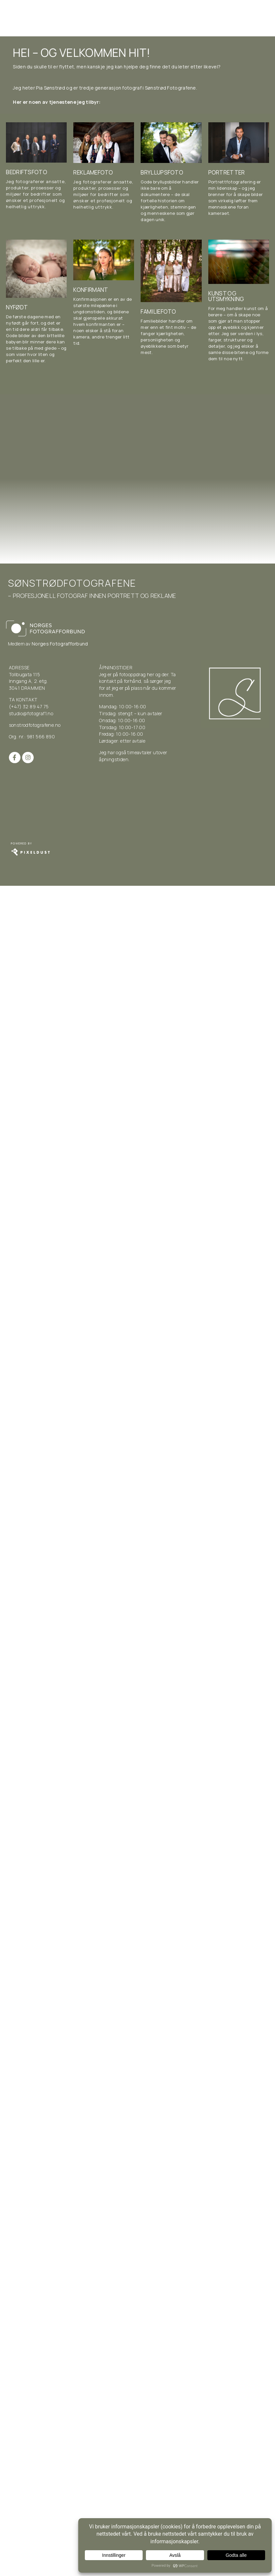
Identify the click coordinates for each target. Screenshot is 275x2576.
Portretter (226, 172)
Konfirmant (90, 289)
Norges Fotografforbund (60, 644)
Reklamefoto (93, 172)
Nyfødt (17, 307)
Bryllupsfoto (162, 172)
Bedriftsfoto (26, 172)
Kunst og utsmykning (226, 296)
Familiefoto (158, 311)
